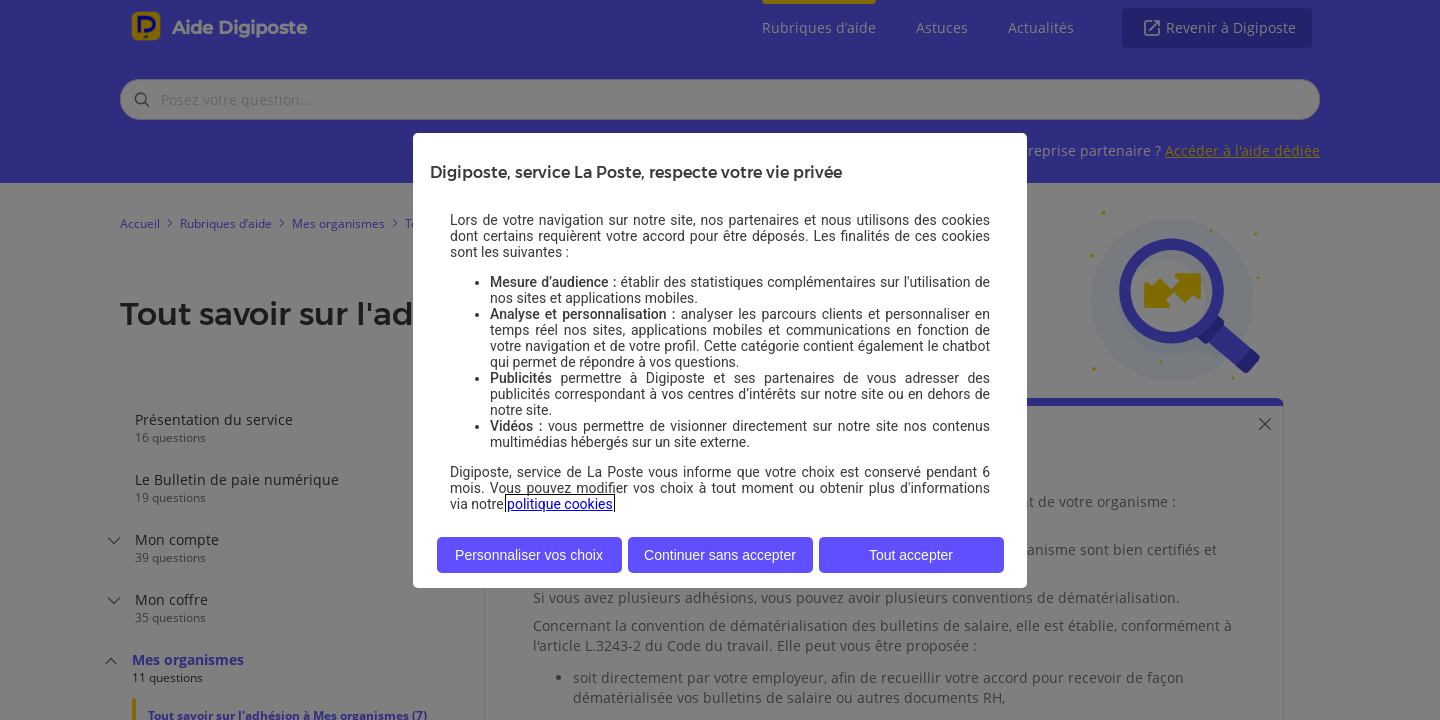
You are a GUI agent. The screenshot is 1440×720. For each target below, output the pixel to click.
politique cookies (560, 504)
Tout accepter (911, 555)
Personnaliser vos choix (529, 555)
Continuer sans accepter (720, 555)
